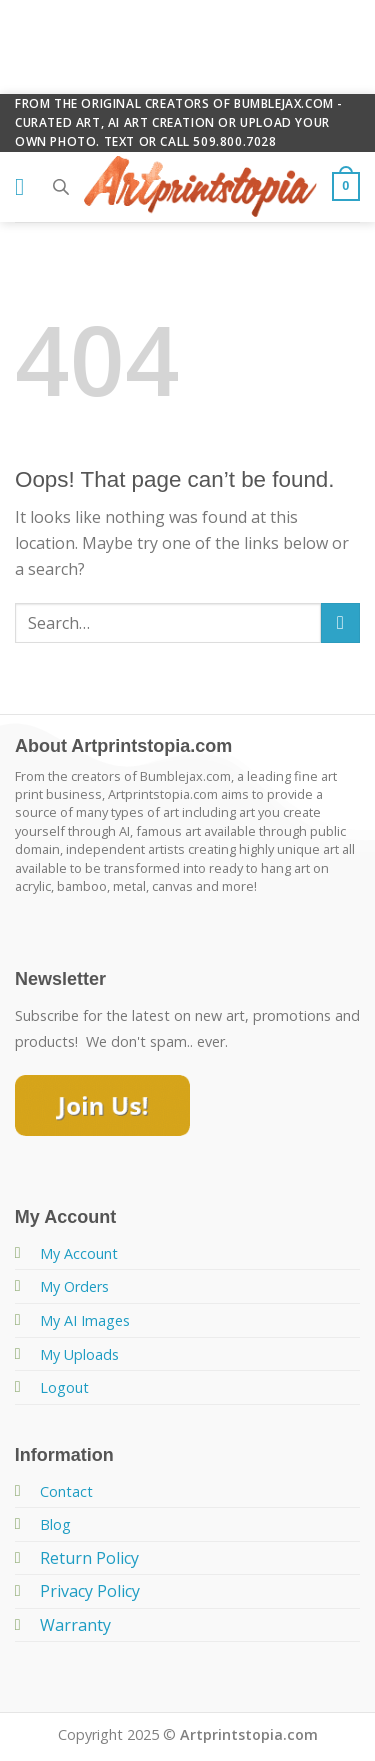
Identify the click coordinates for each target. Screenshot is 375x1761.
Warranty (75, 1625)
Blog (55, 1524)
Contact (66, 1491)
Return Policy (89, 1558)
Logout (64, 1387)
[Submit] (340, 622)
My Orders (74, 1286)
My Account (79, 1253)
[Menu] (27, 186)
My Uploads (79, 1354)
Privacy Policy (90, 1591)
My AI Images (85, 1320)
